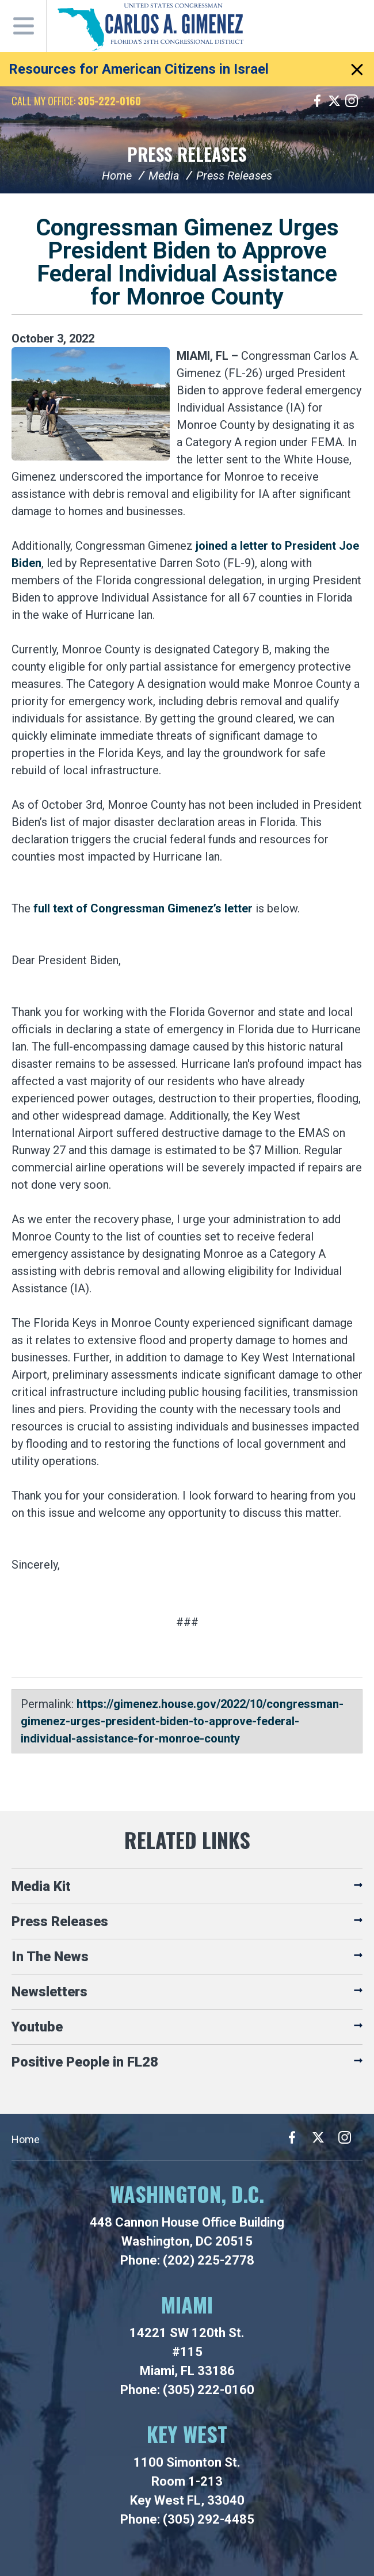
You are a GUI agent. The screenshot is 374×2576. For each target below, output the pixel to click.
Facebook (317, 100)
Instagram (351, 100)
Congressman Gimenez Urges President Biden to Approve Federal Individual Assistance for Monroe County (187, 262)
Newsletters (49, 1992)
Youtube (37, 2027)
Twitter (334, 100)
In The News (50, 1957)
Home (117, 175)
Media (164, 175)
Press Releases (187, 154)
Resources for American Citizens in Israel (139, 69)
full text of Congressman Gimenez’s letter (143, 908)
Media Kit (41, 1886)
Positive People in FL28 (85, 2062)
